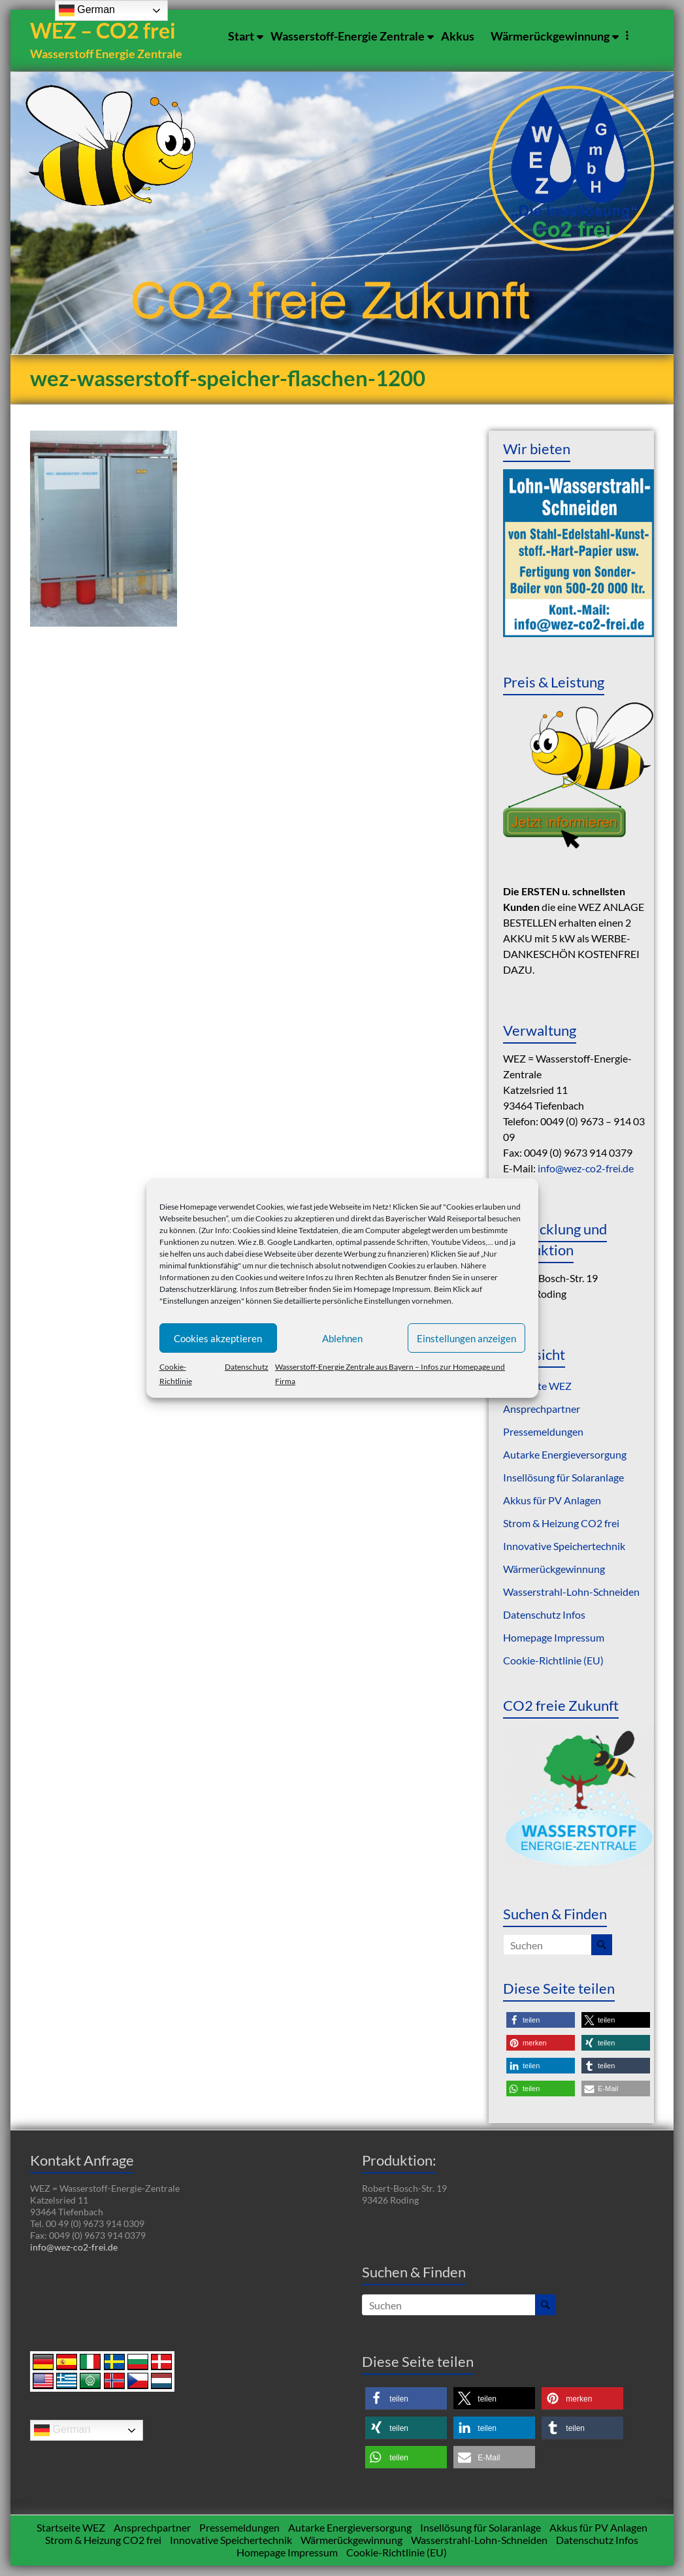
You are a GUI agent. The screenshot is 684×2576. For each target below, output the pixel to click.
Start (241, 36)
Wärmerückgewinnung (550, 36)
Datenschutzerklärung (197, 1289)
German (62, 2431)
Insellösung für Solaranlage (563, 1478)
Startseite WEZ (71, 2528)
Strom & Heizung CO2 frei (561, 1523)
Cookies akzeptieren (218, 1338)
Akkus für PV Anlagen (552, 1500)
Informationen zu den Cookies (211, 1277)
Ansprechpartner (541, 1409)
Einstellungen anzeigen (466, 1338)
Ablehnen (342, 1338)
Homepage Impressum (392, 1289)
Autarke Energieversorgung (565, 1455)
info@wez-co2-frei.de (586, 1169)
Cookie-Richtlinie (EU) (553, 1661)
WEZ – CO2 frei (105, 31)
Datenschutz (247, 1367)
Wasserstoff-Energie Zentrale (347, 36)
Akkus (457, 36)
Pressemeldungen (543, 1432)
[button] (540, 2021)
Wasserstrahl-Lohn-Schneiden (571, 1592)
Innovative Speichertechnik (564, 1546)
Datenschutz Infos (544, 1615)
